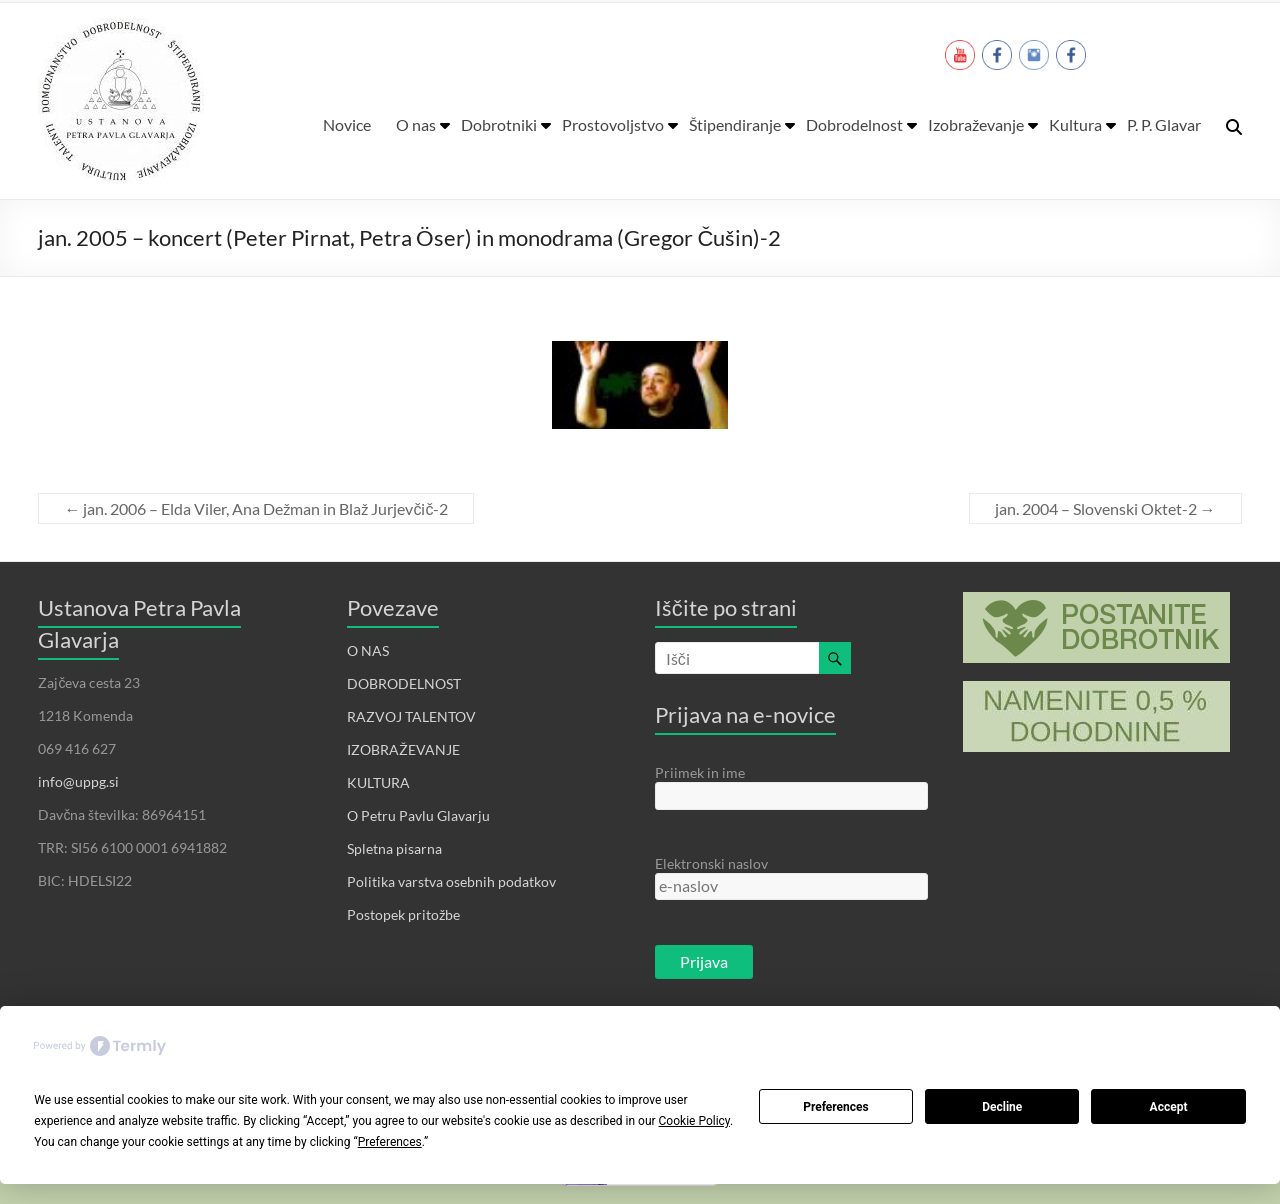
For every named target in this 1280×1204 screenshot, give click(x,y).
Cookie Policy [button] (694, 1121)
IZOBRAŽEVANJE (403, 749)
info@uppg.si (78, 781)
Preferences (836, 1107)
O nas (416, 124)
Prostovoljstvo (613, 124)
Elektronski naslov (711, 863)
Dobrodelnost (854, 124)
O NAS (368, 650)
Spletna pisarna (394, 848)
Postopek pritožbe (403, 914)
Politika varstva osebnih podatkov (451, 881)
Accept (1169, 1107)
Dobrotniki (499, 124)
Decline (1002, 1107)
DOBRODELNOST (404, 683)
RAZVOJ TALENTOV (411, 716)
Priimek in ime (700, 772)
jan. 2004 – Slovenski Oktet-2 (1105, 508)
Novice (347, 124)
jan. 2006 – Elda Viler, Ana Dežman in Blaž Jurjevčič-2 (256, 508)
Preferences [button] (390, 1142)
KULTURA (378, 782)
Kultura (1075, 124)
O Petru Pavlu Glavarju (418, 815)
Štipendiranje (735, 124)
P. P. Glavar (1164, 124)
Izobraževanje (976, 124)
